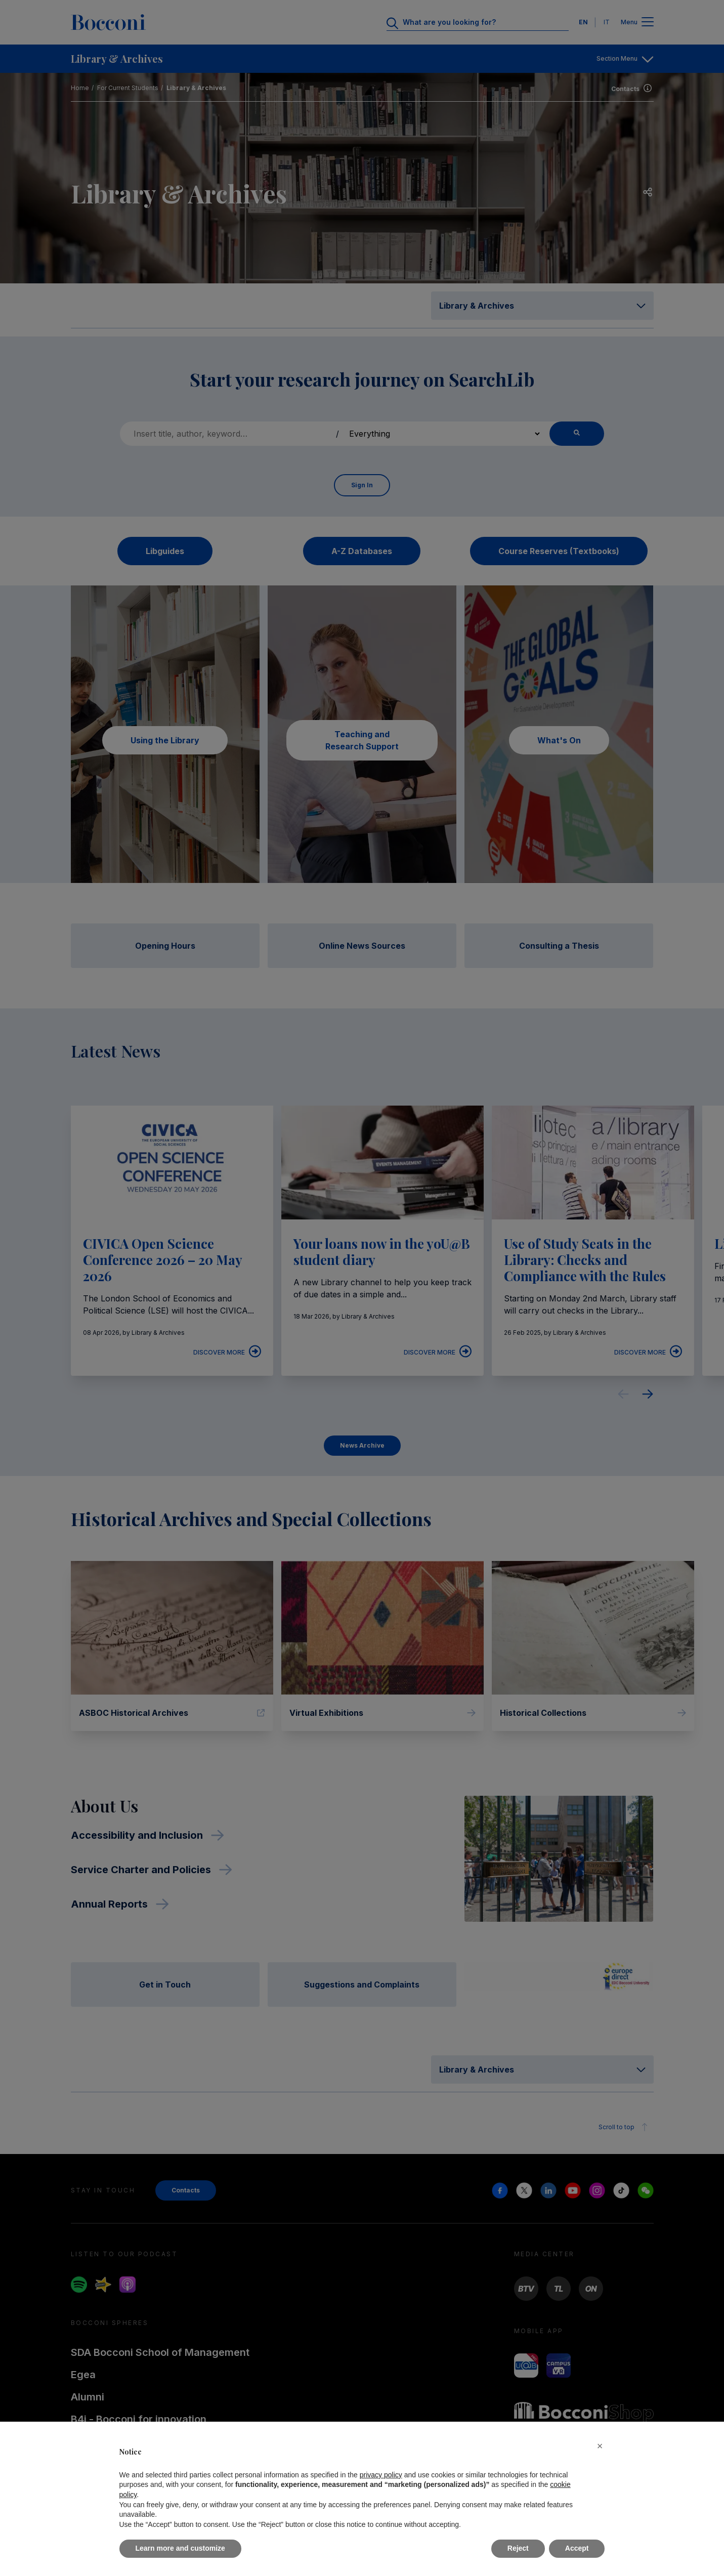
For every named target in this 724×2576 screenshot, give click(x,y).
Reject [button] (518, 2548)
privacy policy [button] (381, 2475)
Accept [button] (577, 2548)
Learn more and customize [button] (180, 2548)
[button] (600, 2446)
